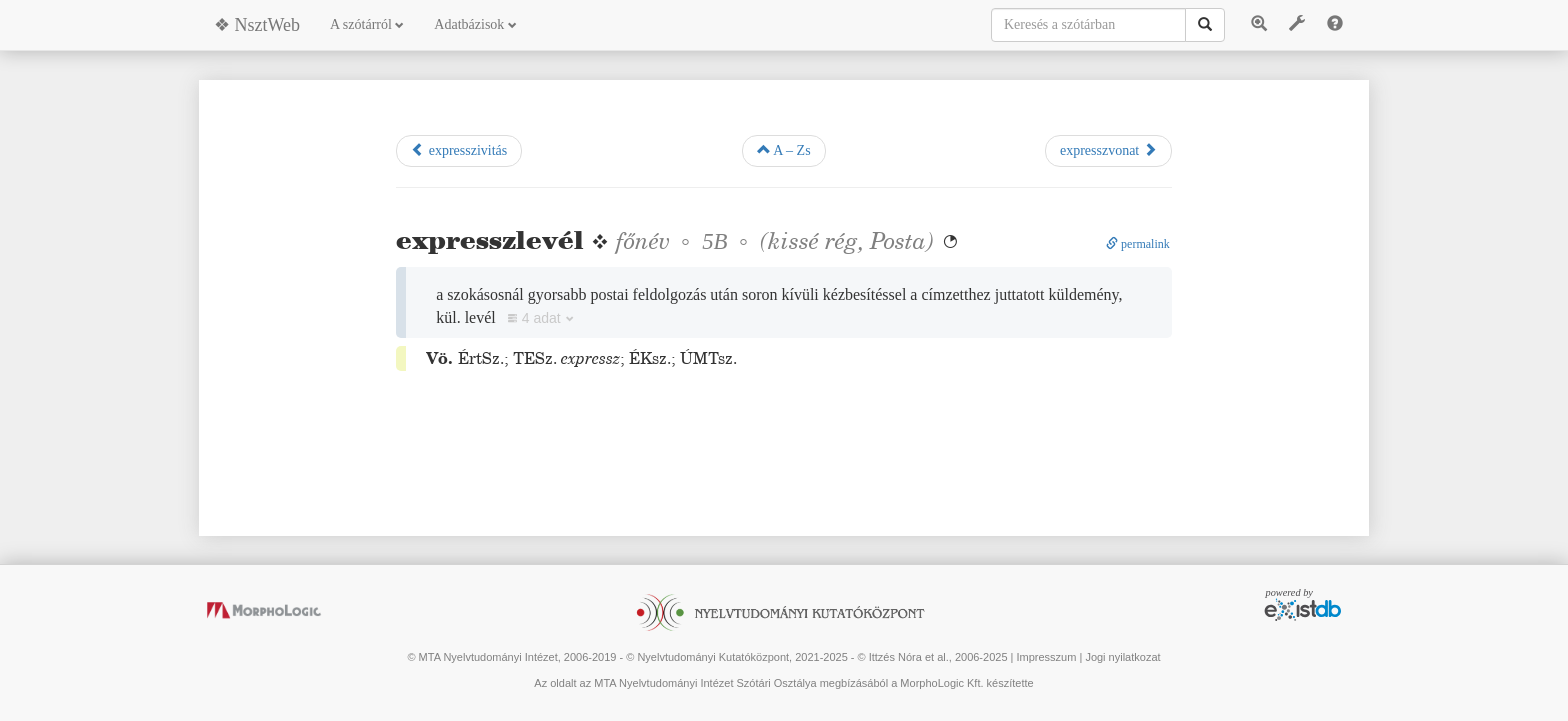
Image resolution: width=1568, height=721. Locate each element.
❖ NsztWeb (257, 25)
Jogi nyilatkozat (1122, 657)
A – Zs (784, 150)
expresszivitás (459, 150)
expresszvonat (1108, 150)
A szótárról (367, 24)
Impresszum (1046, 657)
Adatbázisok (475, 24)
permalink (1138, 244)
